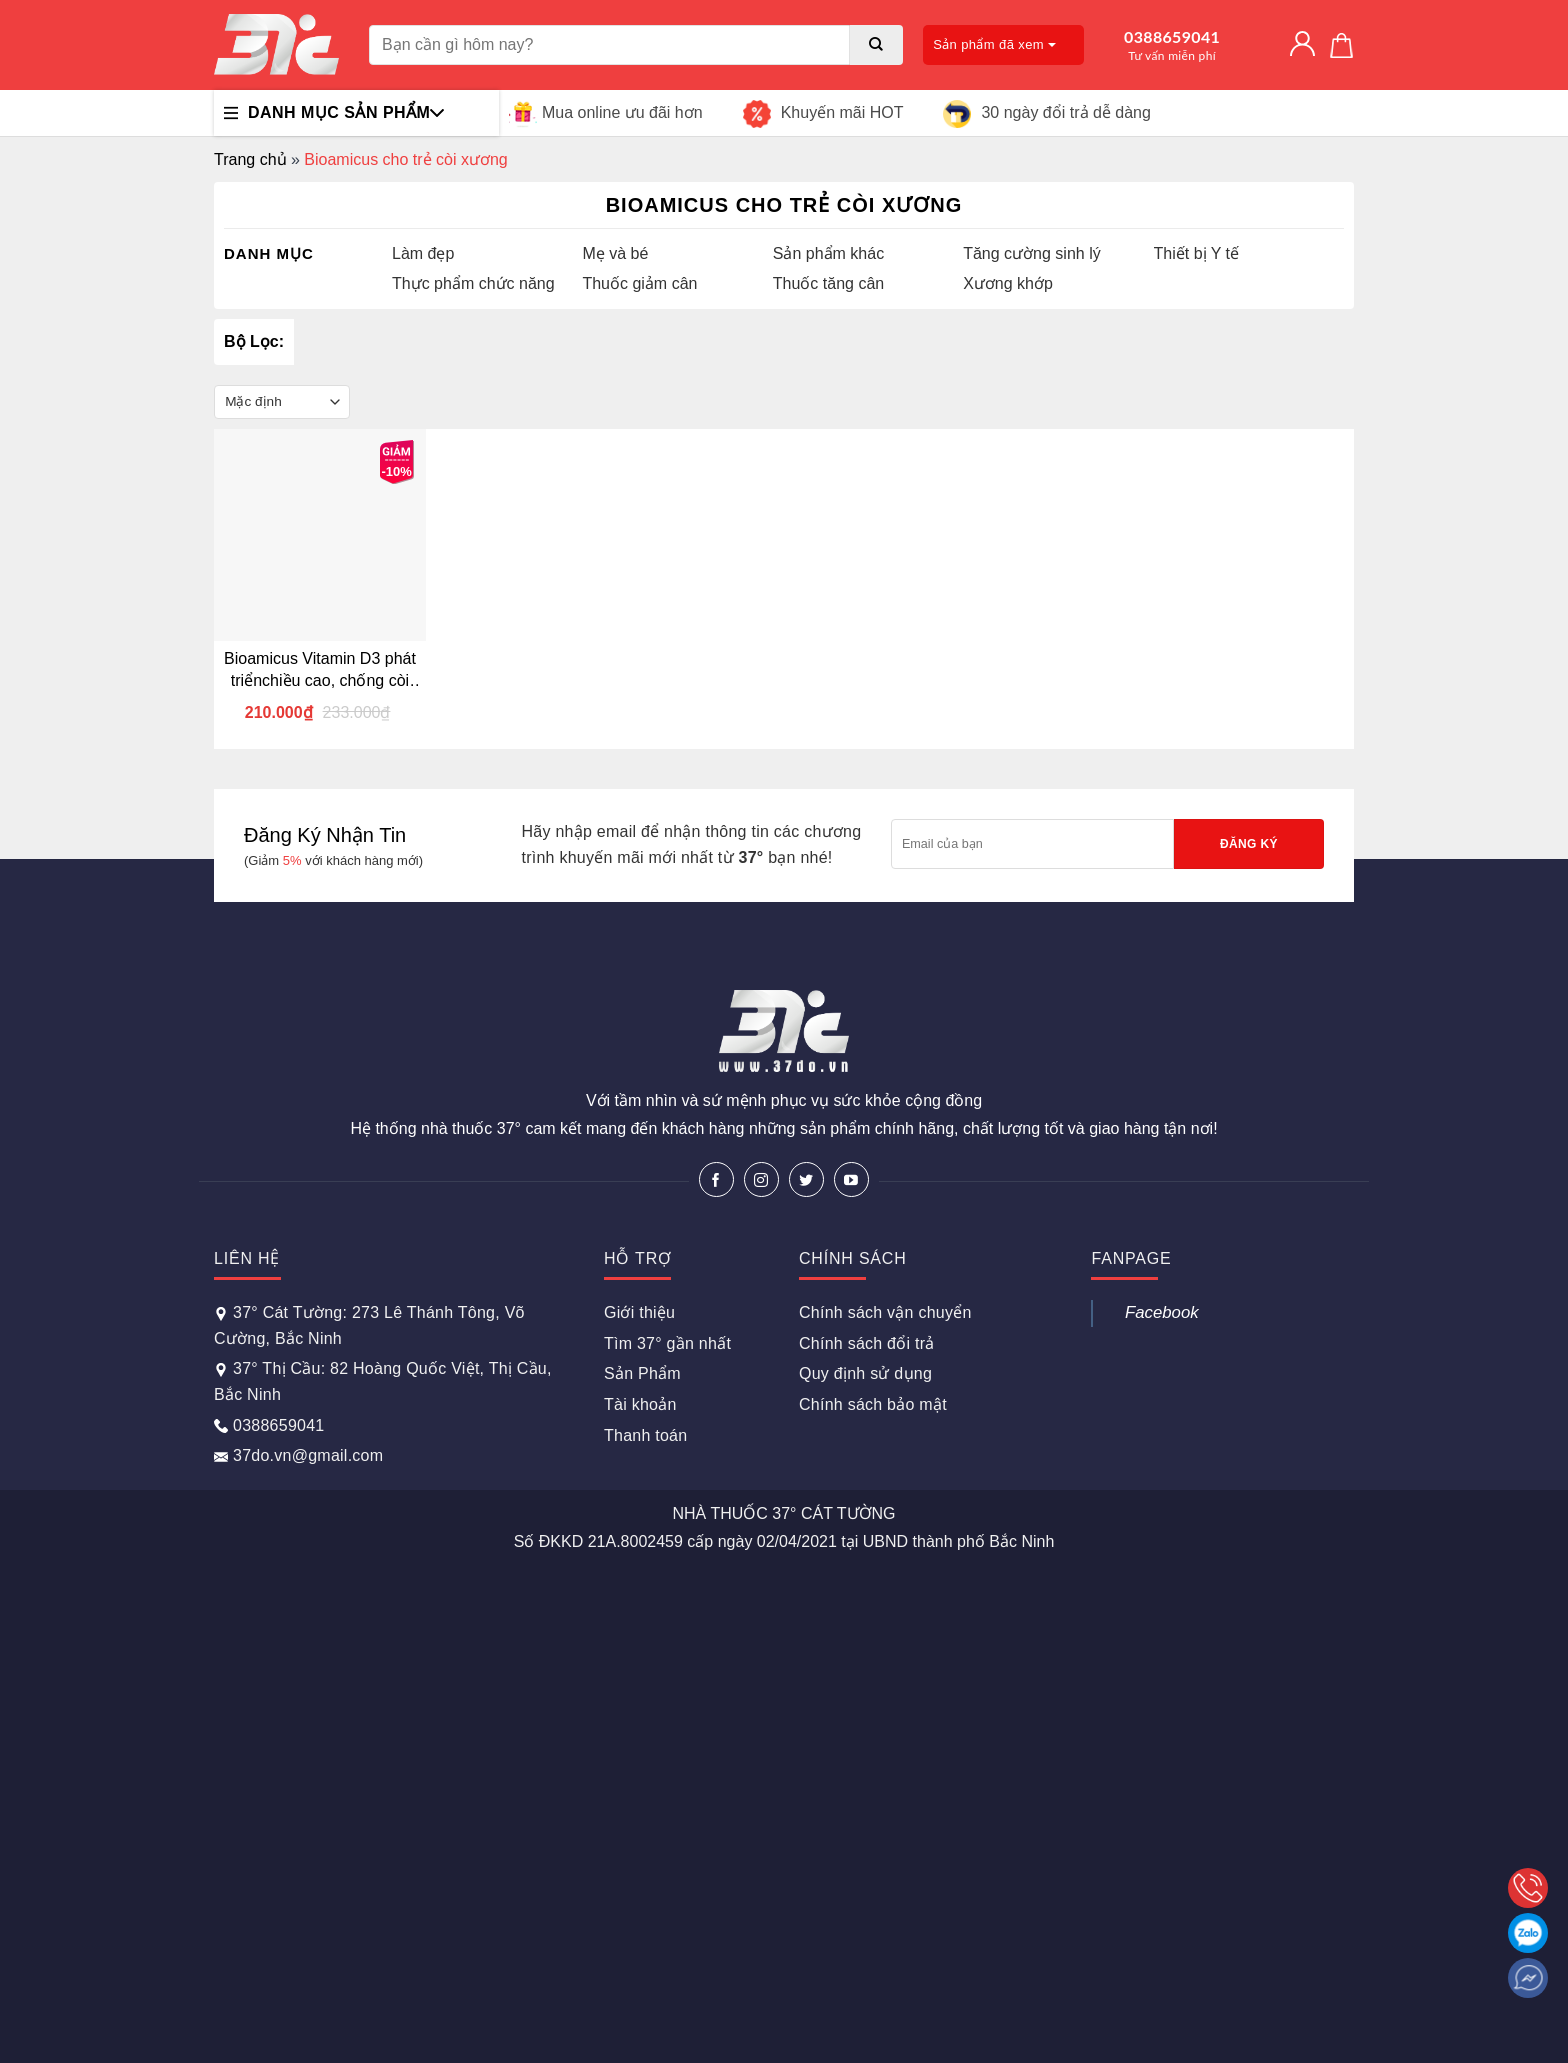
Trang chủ (250, 159)
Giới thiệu (639, 1312)
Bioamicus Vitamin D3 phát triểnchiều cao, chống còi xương (320, 671)
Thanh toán (645, 1435)
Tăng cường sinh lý (1032, 253)
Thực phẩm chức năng (473, 283)
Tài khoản (640, 1404)
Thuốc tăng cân (828, 283)
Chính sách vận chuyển (885, 1312)
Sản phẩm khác (828, 253)
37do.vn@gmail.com (298, 1455)
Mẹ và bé (615, 253)
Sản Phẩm (642, 1373)
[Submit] (876, 45)
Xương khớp (1008, 283)
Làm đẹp (423, 253)
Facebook (1162, 1312)
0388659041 (1172, 45)
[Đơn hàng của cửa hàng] (282, 402)
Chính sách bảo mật (873, 1404)
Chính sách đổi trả (867, 1343)
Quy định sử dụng (865, 1373)
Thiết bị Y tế (1196, 253)
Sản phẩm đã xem (994, 44)
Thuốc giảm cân (639, 283)
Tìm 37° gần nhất (667, 1343)
